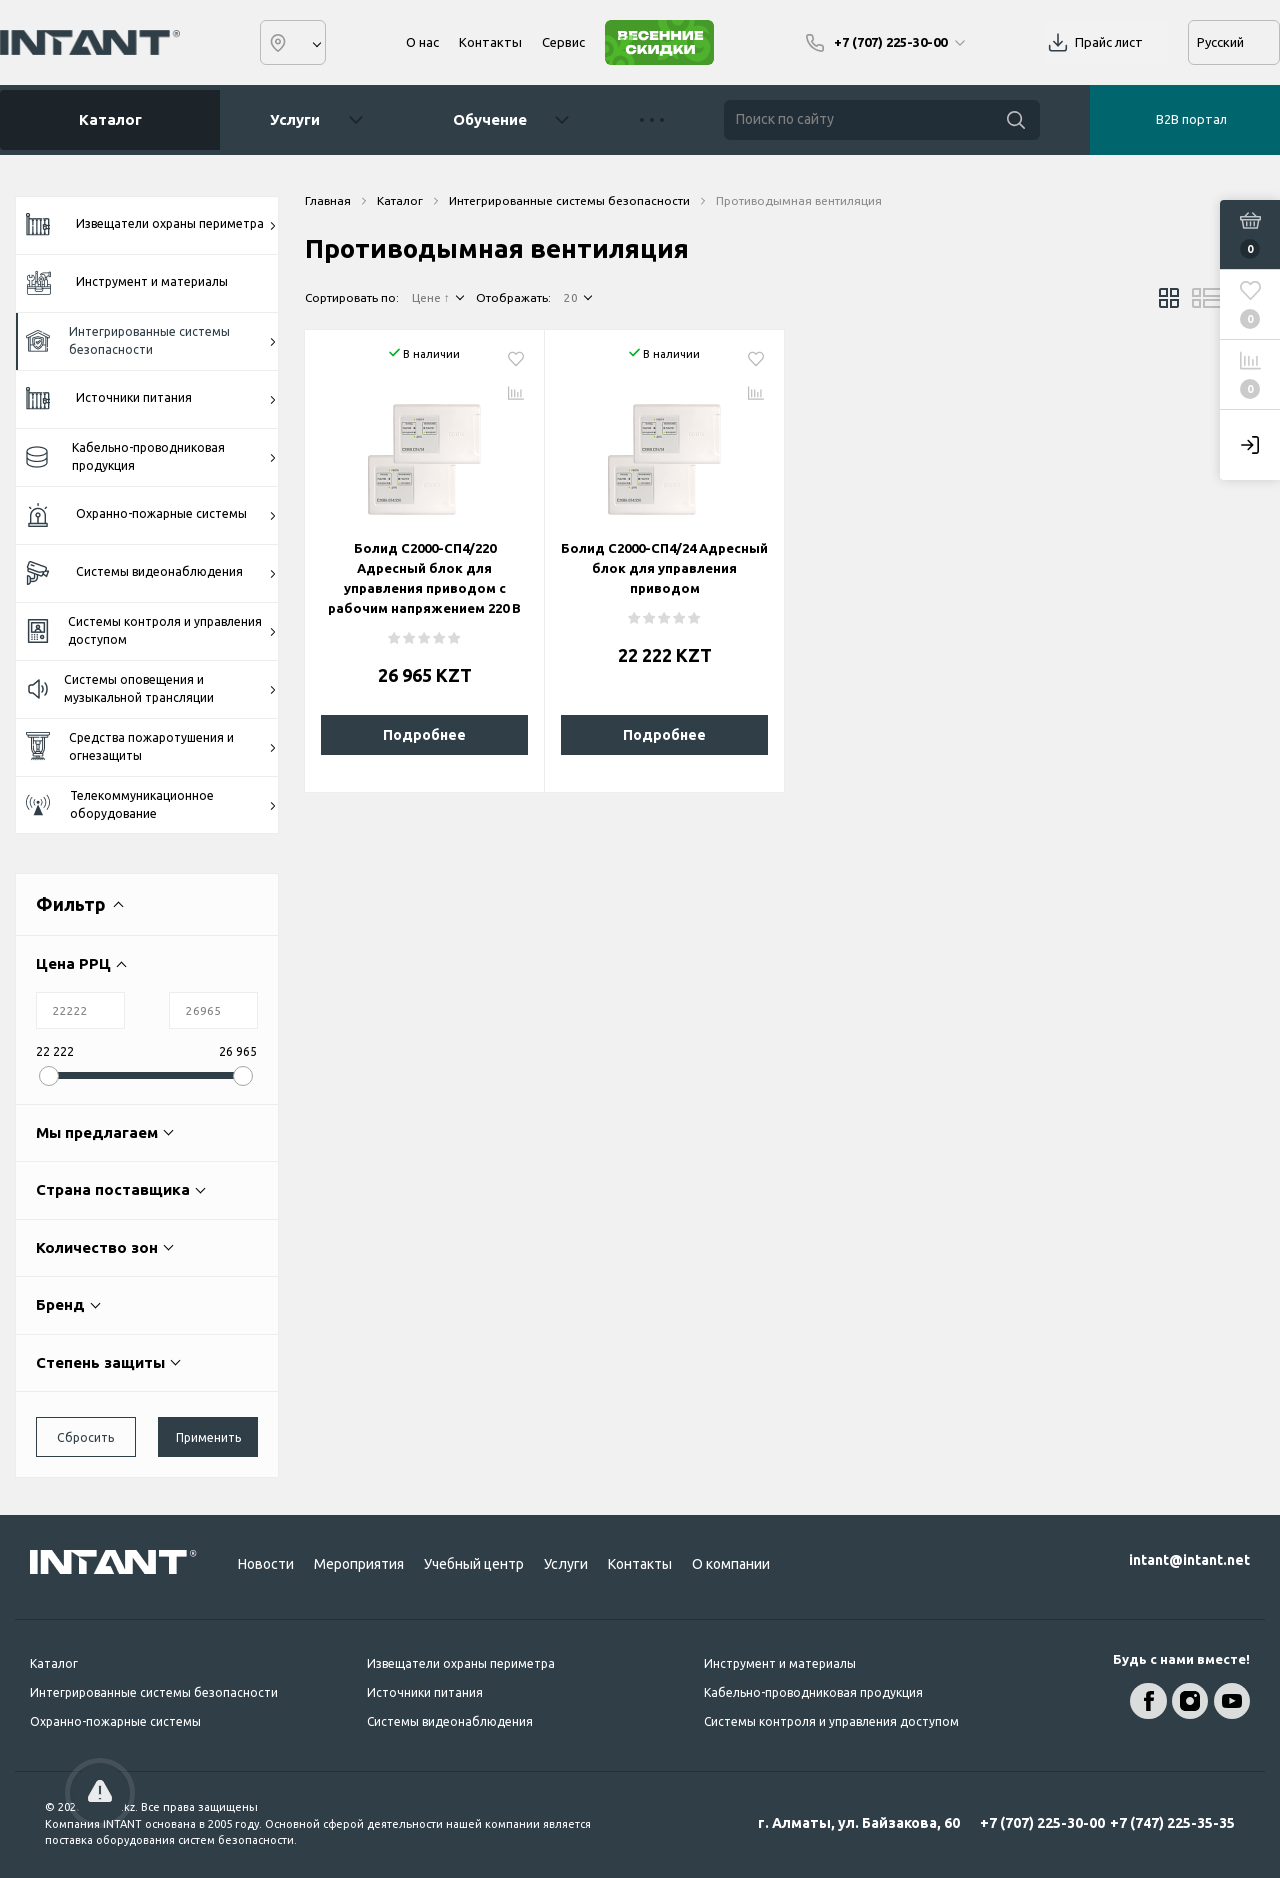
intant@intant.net (1189, 1560)
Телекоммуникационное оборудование (151, 804)
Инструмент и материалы (127, 282)
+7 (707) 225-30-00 (1042, 1823)
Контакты (490, 42)
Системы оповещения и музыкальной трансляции (151, 688)
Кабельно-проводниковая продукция (151, 456)
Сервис (563, 42)
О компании (731, 1564)
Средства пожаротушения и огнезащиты (151, 746)
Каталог (103, 120)
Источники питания (151, 399)
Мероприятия (359, 1564)
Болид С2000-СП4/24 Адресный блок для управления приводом (664, 568)
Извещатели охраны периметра (151, 225)
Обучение (490, 119)
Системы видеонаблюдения (151, 573)
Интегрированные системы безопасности (151, 340)
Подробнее (424, 735)
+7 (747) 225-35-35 (1172, 1823)
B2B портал (1191, 119)
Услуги (295, 119)
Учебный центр (474, 1564)
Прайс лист (1109, 42)
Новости (266, 1564)
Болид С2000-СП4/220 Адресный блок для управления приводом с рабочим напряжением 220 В (424, 578)
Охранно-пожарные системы (151, 515)
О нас (422, 42)
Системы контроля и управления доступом (151, 630)
